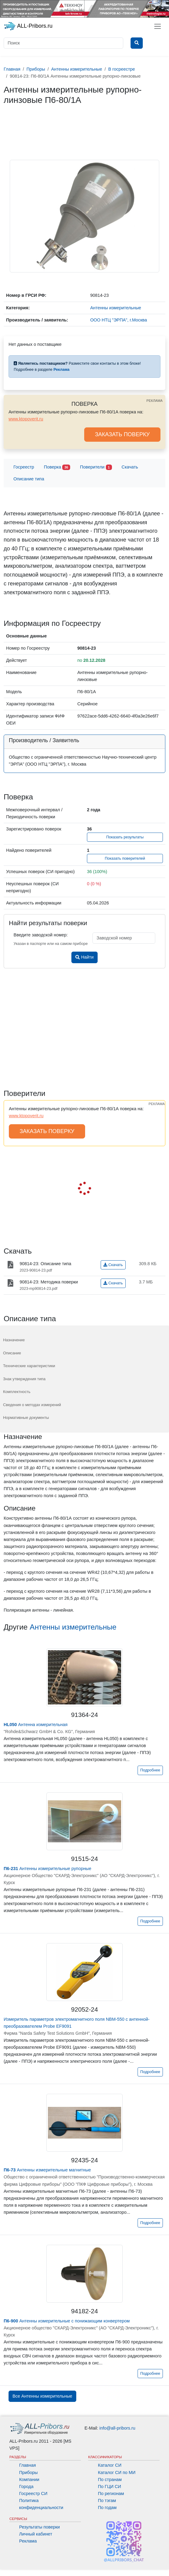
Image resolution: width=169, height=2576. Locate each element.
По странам (110, 2479)
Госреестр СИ (33, 2493)
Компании (29, 2479)
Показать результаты (125, 837)
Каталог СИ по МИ (116, 2472)
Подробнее (150, 1770)
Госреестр (23, 467)
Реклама (28, 2541)
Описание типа (28, 478)
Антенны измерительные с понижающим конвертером (67, 2320)
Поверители (96, 467)
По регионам (111, 2493)
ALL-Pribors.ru (28, 26)
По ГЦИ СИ (109, 2486)
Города (26, 2486)
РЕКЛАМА (154, 400)
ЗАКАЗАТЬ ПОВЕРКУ (122, 434)
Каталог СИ (109, 2465)
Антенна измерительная (35, 1724)
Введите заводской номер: (41, 934)
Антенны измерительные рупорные (47, 1868)
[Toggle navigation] (157, 26)
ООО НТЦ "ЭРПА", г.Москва (118, 320)
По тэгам (107, 2500)
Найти (84, 957)
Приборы (28, 2472)
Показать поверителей (125, 858)
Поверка (57, 467)
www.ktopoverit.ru (26, 418)
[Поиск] (63, 43)
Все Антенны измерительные (42, 2396)
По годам (107, 2507)
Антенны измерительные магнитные (47, 2169)
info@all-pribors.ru (117, 2428)
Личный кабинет (35, 2534)
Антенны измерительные (73, 1627)
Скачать (130, 467)
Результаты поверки (39, 2527)
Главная (27, 2465)
